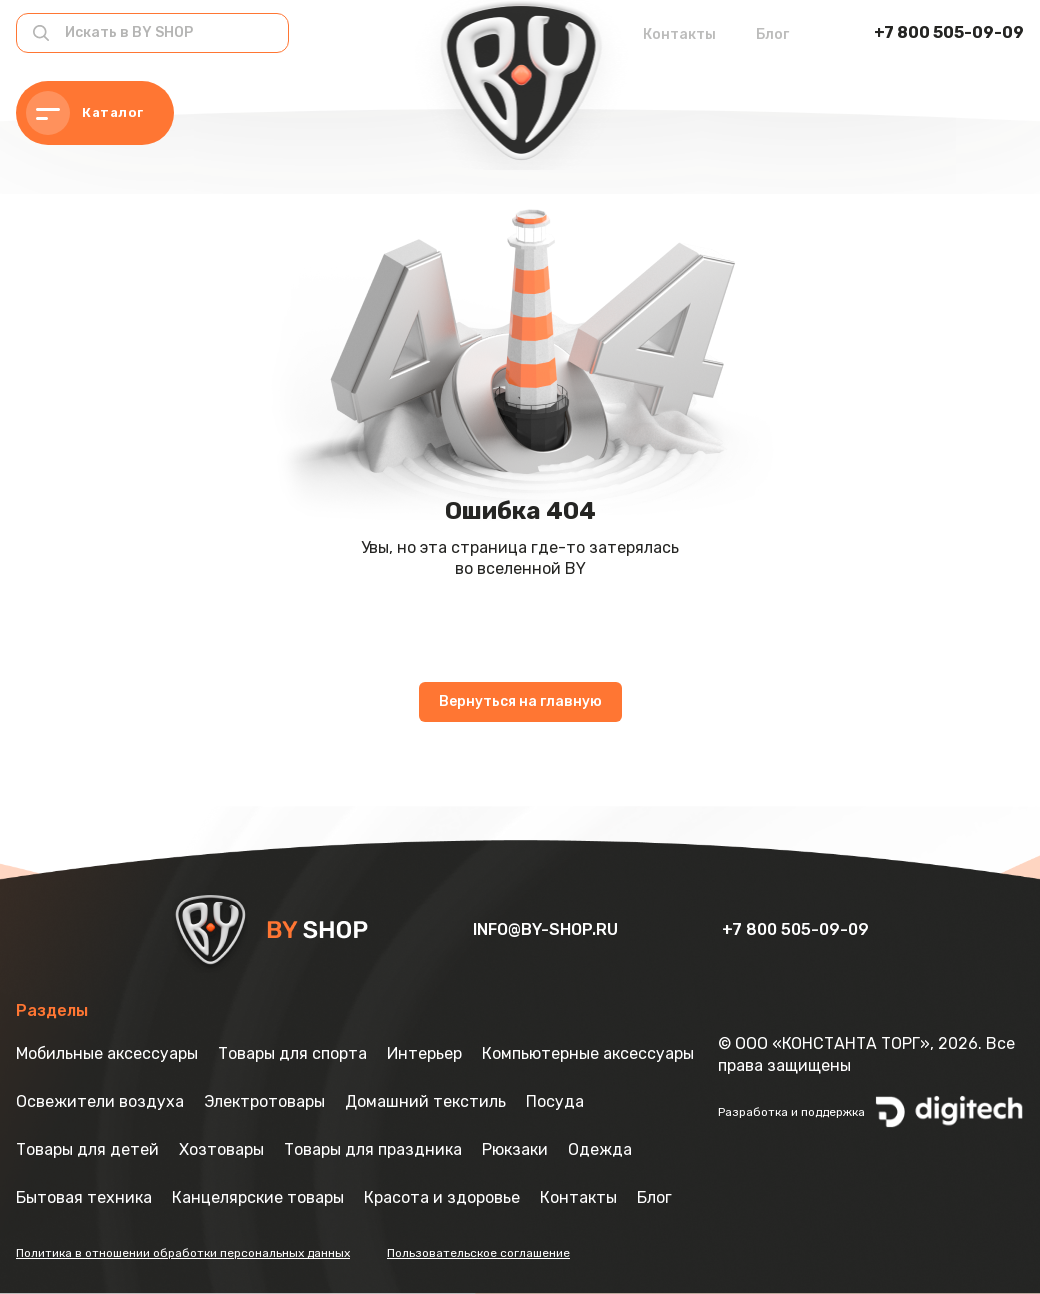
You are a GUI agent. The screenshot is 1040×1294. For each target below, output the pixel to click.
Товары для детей (87, 1149)
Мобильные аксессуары (107, 1053)
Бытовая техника (84, 1197)
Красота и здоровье (442, 1197)
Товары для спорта (292, 1053)
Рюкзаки (515, 1149)
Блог (772, 34)
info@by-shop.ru (547, 929)
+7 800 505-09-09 (949, 32)
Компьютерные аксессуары (588, 1053)
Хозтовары (221, 1149)
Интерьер (424, 1053)
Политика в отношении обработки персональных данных (183, 1253)
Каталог (85, 113)
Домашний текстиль (425, 1101)
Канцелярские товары (258, 1197)
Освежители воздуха (100, 1101)
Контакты (679, 34)
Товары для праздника (373, 1149)
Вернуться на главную (520, 701)
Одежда (600, 1149)
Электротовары (264, 1101)
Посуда (555, 1101)
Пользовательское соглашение (478, 1253)
